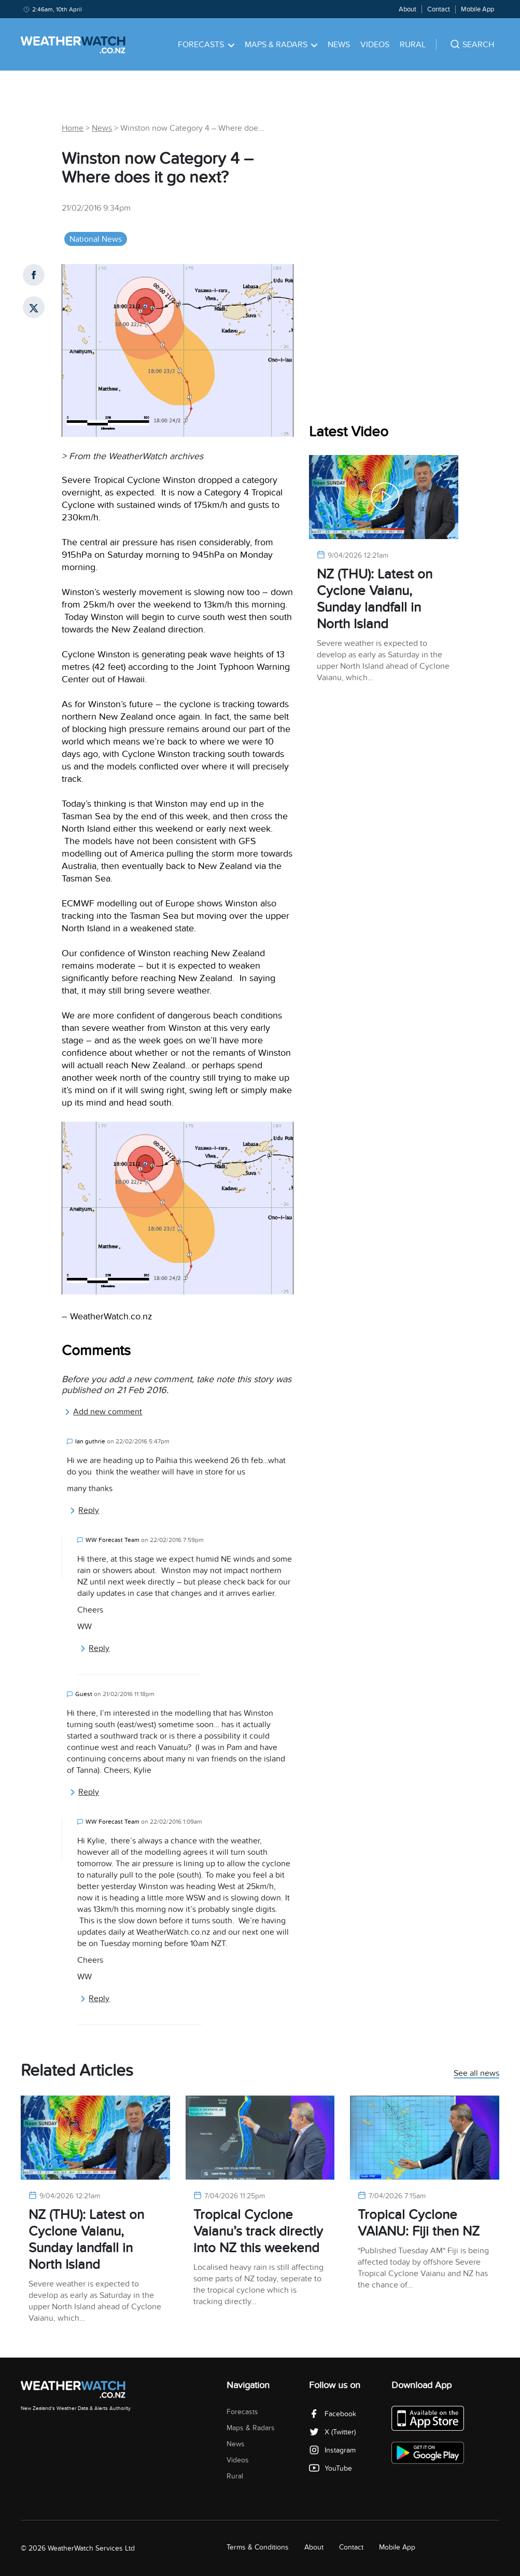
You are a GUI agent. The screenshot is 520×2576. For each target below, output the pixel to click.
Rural (413, 44)
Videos (374, 44)
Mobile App (477, 9)
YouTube (330, 2468)
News (339, 44)
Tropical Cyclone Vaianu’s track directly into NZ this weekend (258, 2231)
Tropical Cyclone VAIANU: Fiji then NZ (419, 2223)
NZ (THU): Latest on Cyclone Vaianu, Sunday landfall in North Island (374, 599)
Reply (84, 1510)
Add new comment (103, 1412)
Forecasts (206, 44)
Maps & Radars (281, 44)
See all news (476, 2073)
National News (95, 239)
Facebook (332, 2413)
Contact (438, 9)
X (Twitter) (332, 2432)
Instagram (332, 2450)
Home (72, 128)
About (407, 9)
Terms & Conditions (258, 2547)
